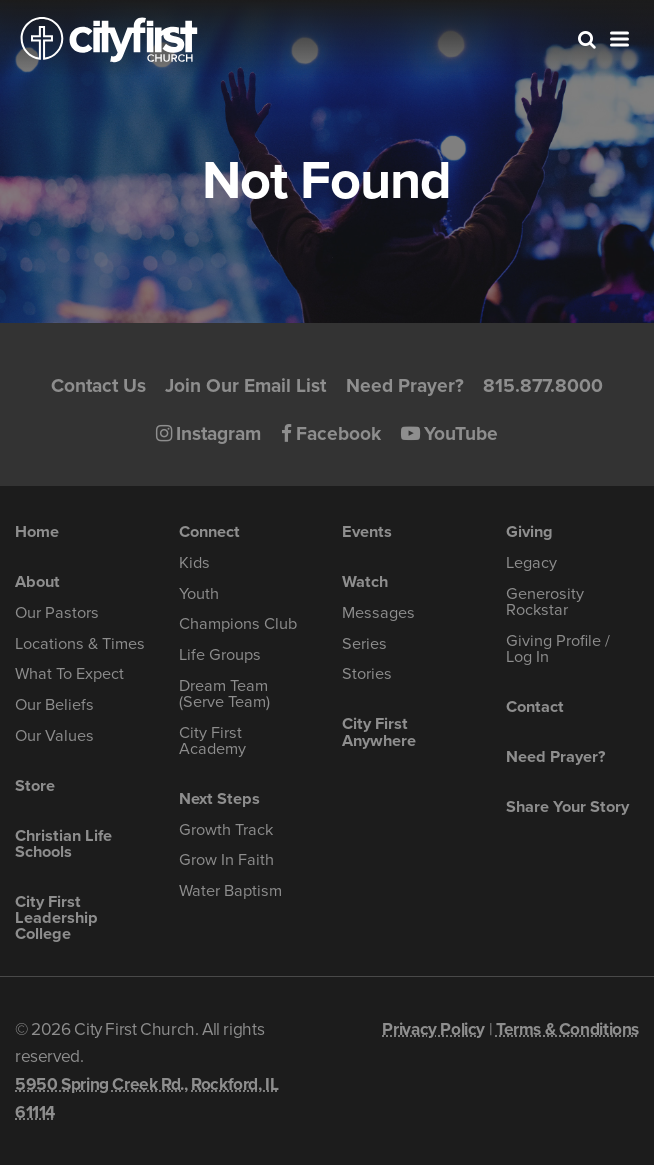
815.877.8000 (543, 385)
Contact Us (98, 385)
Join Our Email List (245, 385)
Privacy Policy (433, 1029)
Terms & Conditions (567, 1029)
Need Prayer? (405, 385)
